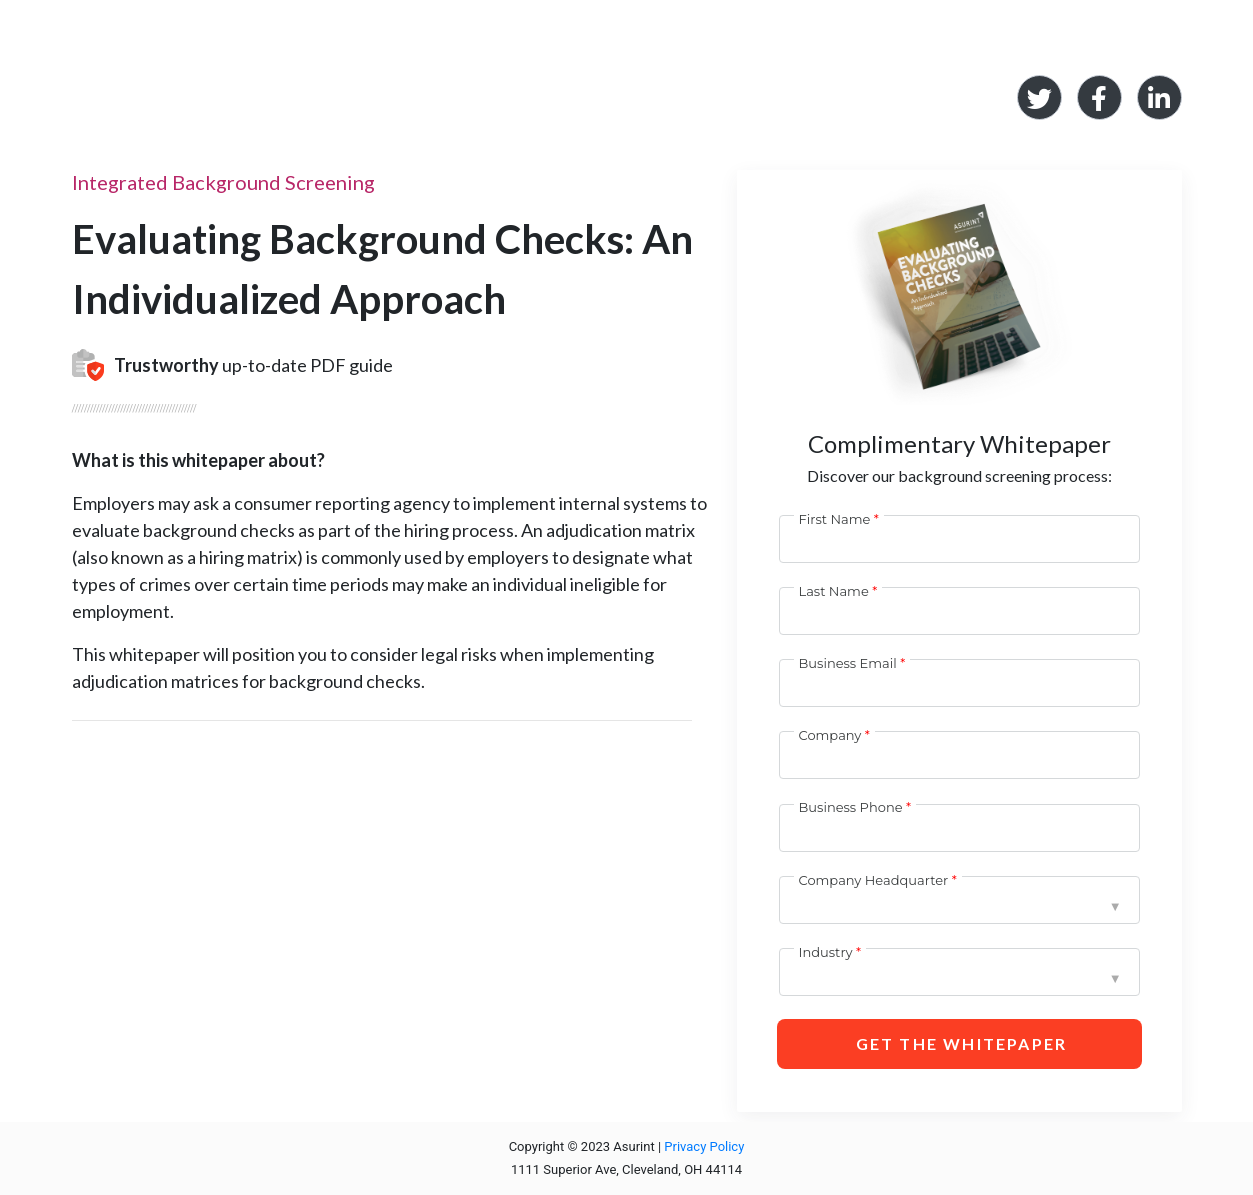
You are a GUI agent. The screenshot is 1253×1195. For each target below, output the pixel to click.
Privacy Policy (704, 1146)
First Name (835, 519)
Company (830, 735)
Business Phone (851, 807)
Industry (826, 952)
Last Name (834, 591)
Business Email (848, 663)
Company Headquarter (874, 880)
